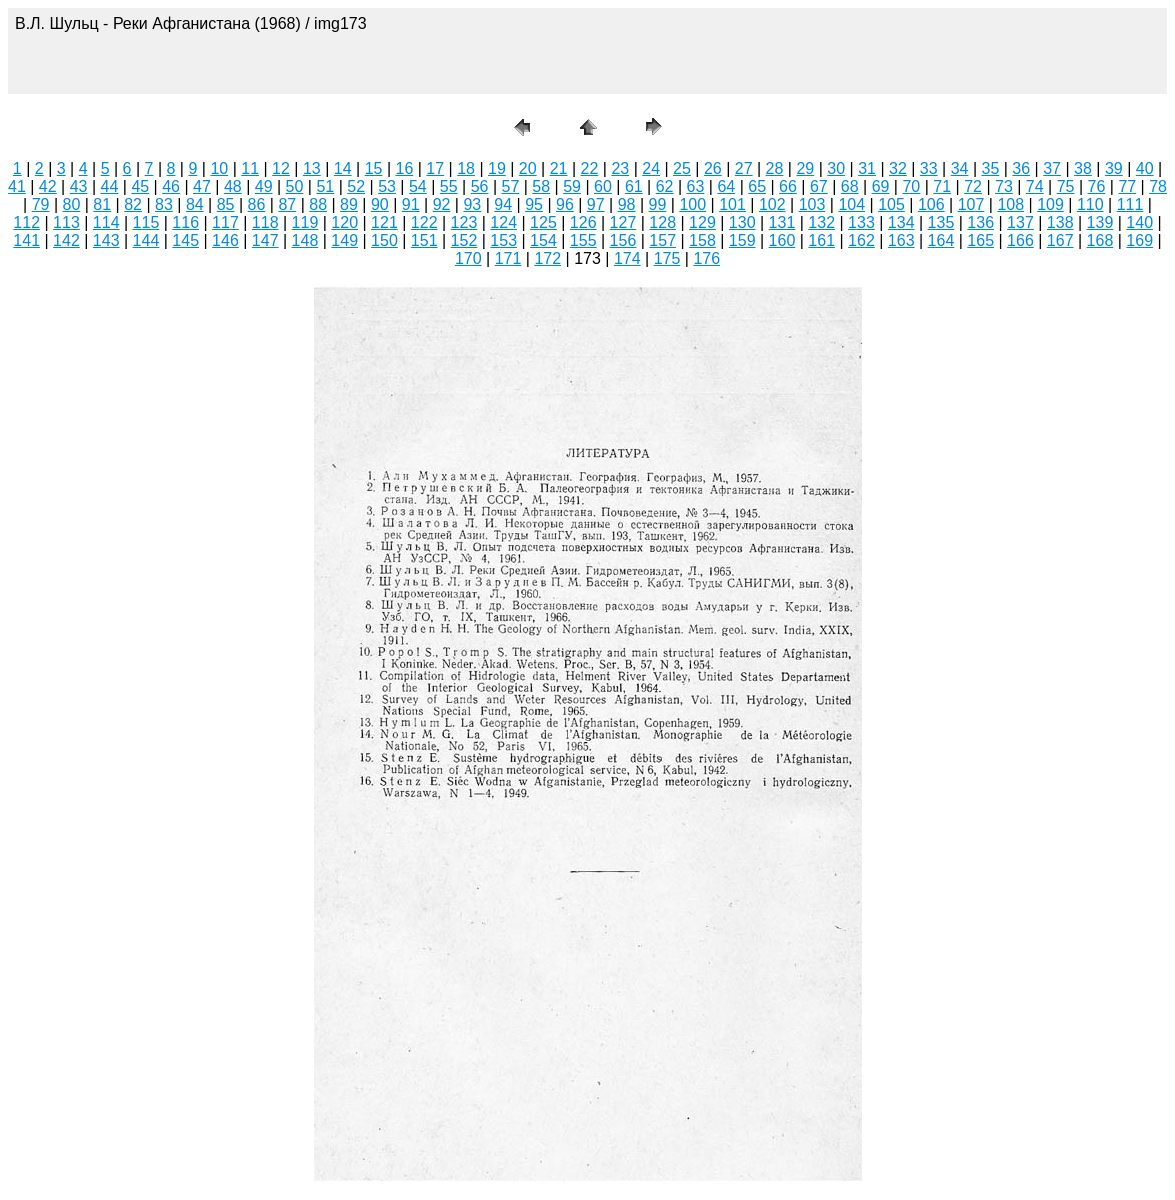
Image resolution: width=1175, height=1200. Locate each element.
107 (971, 204)
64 (726, 186)
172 (547, 258)
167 (1060, 240)
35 (991, 168)
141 (26, 240)
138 (1060, 222)
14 (343, 168)
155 (583, 240)
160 (782, 240)
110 (1090, 204)
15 (374, 168)
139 (1100, 222)
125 (543, 222)
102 (772, 204)
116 (185, 222)
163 (901, 240)
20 (528, 168)
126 (583, 222)
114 (106, 222)
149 (344, 240)
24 (651, 168)
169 (1139, 240)
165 (980, 240)
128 (662, 222)
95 (534, 204)
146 (225, 240)
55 (449, 186)
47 (202, 186)
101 (732, 204)
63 (696, 186)
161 (821, 240)
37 (1052, 168)
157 (662, 240)
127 (623, 222)
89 (349, 204)
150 (384, 240)
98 (627, 204)
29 (805, 168)
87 (287, 204)
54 (418, 186)
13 (312, 168)
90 (380, 204)
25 (682, 168)
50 (295, 186)
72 (973, 186)
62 (665, 186)
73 (1004, 186)
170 (468, 258)
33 (929, 168)
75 (1066, 186)
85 (226, 204)
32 (898, 168)
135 (941, 222)
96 (565, 204)
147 (265, 240)
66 (788, 186)
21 (559, 168)
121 (384, 222)
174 (627, 258)
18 (466, 168)
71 (942, 186)
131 (782, 222)
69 (881, 186)
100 (692, 204)
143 (106, 240)
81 (102, 204)
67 (819, 186)
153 (503, 240)
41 (17, 186)
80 (72, 204)
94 (503, 204)
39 (1114, 168)
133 (861, 222)
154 (543, 240)
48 (233, 186)
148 (305, 240)
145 (185, 240)
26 (713, 168)
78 (1158, 186)
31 (867, 168)
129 (702, 222)
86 (257, 204)
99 (658, 204)
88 (318, 204)
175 (667, 258)
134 (901, 222)
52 (356, 186)
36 (1021, 168)
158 (702, 240)
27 (744, 168)
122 (424, 222)
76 (1097, 186)
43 (79, 186)
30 (836, 168)
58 (541, 186)
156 (623, 240)
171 (508, 258)
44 (110, 186)
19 (497, 168)
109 (1050, 204)
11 (250, 168)
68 (850, 186)
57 (511, 186)
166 (1020, 240)
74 (1035, 186)
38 (1083, 168)
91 (411, 204)
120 (344, 222)
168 (1100, 240)
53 (387, 186)
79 (41, 204)
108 (1010, 204)
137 (1020, 222)
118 (265, 222)
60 (603, 186)
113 (66, 222)
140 (1139, 222)
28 (775, 168)
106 (931, 204)
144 (146, 240)
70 (911, 186)
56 (480, 186)
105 (891, 204)
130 (742, 222)
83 (164, 204)
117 (225, 222)
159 (742, 240)
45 (140, 186)
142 (66, 240)
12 (281, 168)
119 (305, 222)
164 (941, 240)
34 (960, 168)
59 (572, 186)
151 (424, 240)
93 (472, 204)
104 (851, 204)
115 (146, 222)
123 (464, 222)
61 (634, 186)
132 (821, 222)
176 (706, 258)
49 (264, 186)
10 (219, 168)
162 (861, 240)
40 (1145, 168)
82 (133, 204)
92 (442, 204)
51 (325, 186)
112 (26, 222)
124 (503, 222)
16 (404, 168)
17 (435, 168)
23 (620, 168)
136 (980, 222)
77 (1127, 186)
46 (171, 186)
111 (1130, 204)
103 (812, 204)
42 (48, 186)
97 (596, 204)
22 (590, 168)
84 (195, 204)
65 (757, 186)
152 (464, 240)
